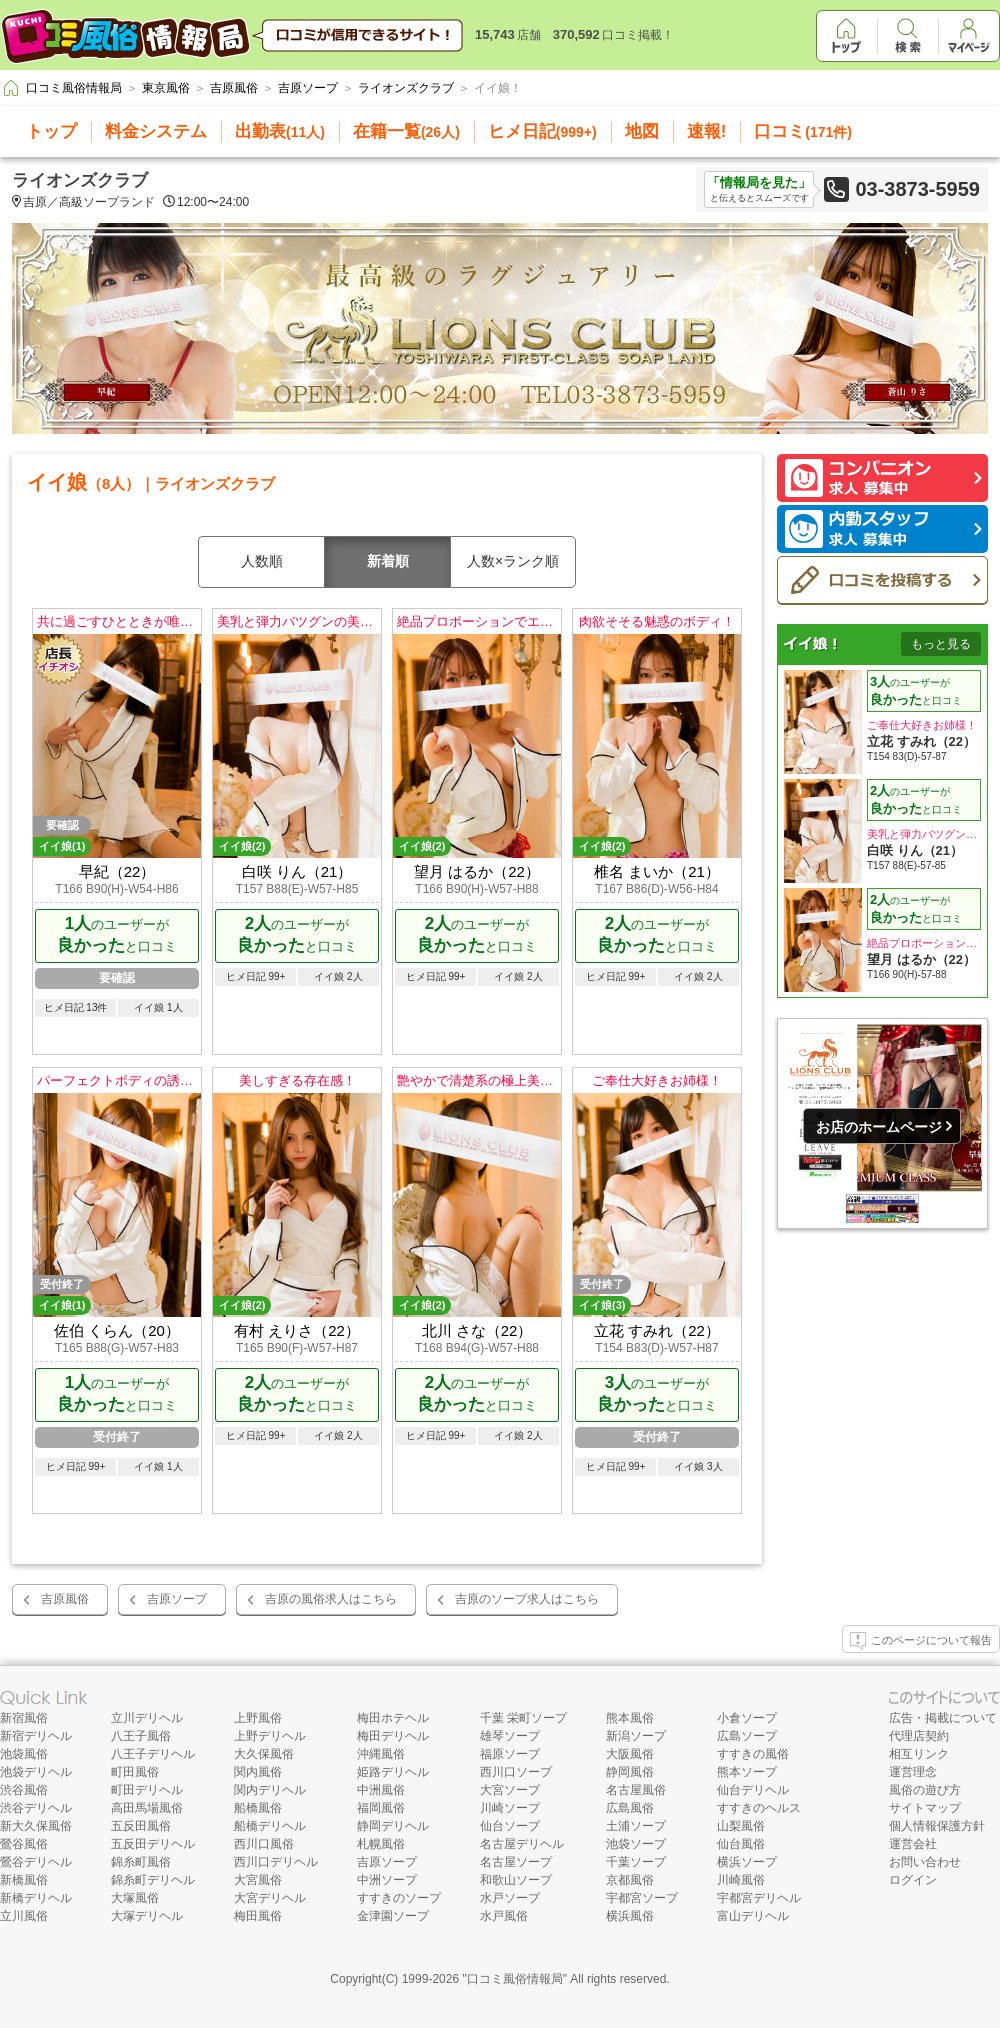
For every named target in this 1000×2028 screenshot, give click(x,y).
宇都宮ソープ (642, 1898)
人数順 (262, 561)
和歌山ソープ (516, 1880)
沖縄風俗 (381, 1754)
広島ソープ (747, 1736)
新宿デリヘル (36, 1736)
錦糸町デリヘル (153, 1880)
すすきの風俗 (753, 1754)
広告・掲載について (943, 1718)
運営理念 (913, 1772)
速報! (707, 131)
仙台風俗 (741, 1844)
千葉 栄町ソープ (523, 1718)
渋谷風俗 (24, 1790)
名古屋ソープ (516, 1862)
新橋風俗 (24, 1880)
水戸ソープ (510, 1898)
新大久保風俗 (36, 1826)
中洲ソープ (387, 1880)
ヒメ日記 (542, 131)
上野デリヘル (270, 1736)
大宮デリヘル (270, 1898)
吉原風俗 (65, 1599)
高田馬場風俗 (147, 1808)
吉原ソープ (177, 1599)
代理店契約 (919, 1736)
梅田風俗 (258, 1916)
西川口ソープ (516, 1772)
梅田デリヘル (393, 1736)
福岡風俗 (381, 1808)
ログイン (913, 1880)
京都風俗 (630, 1880)
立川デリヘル (147, 1718)
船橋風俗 (258, 1808)
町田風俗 (135, 1772)
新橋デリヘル (36, 1898)
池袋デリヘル (36, 1772)
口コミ (803, 131)
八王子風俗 (141, 1736)
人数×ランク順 (513, 561)
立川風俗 (24, 1916)
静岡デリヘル (393, 1826)
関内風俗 (258, 1772)
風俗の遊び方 (925, 1790)
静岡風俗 (630, 1772)
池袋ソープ (636, 1844)
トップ (51, 131)
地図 (642, 131)
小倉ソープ (747, 1718)
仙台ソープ (510, 1826)
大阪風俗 (630, 1754)
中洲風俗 (381, 1790)
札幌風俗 (381, 1844)
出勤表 (280, 131)
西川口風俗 (264, 1844)
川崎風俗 (741, 1880)
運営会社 (913, 1844)
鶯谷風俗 (24, 1844)
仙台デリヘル (753, 1790)
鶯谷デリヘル (36, 1862)
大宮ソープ (510, 1790)
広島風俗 (630, 1808)
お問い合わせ (925, 1862)
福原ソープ (510, 1754)
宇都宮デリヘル (759, 1898)
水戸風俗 (504, 1916)
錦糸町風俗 (141, 1862)
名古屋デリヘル (522, 1844)
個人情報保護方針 (937, 1826)
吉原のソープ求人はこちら (527, 1599)
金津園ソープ (393, 1916)
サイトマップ (925, 1808)
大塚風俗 (135, 1898)
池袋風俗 (24, 1754)
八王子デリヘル (153, 1754)
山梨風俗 (741, 1826)
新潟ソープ (636, 1736)
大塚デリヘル (147, 1916)
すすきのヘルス (759, 1808)
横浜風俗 (630, 1916)
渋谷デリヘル (36, 1808)
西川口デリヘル (276, 1862)
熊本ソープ (747, 1772)
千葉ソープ (636, 1862)
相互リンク (919, 1754)
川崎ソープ (510, 1808)
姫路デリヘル (393, 1772)
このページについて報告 (921, 1641)
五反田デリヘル (153, 1844)
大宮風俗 (258, 1880)
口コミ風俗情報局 (515, 1979)
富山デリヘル (753, 1916)
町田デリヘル (147, 1790)
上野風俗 (258, 1718)
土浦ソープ (636, 1826)
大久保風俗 (264, 1754)
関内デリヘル (270, 1790)
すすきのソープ (399, 1898)
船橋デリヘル (270, 1826)
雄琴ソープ (510, 1736)
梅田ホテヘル (393, 1718)
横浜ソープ (747, 1862)
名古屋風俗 (636, 1790)
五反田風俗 (141, 1826)
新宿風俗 (24, 1718)
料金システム (156, 131)
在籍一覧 (406, 131)
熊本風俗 (630, 1718)
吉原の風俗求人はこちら (331, 1599)
